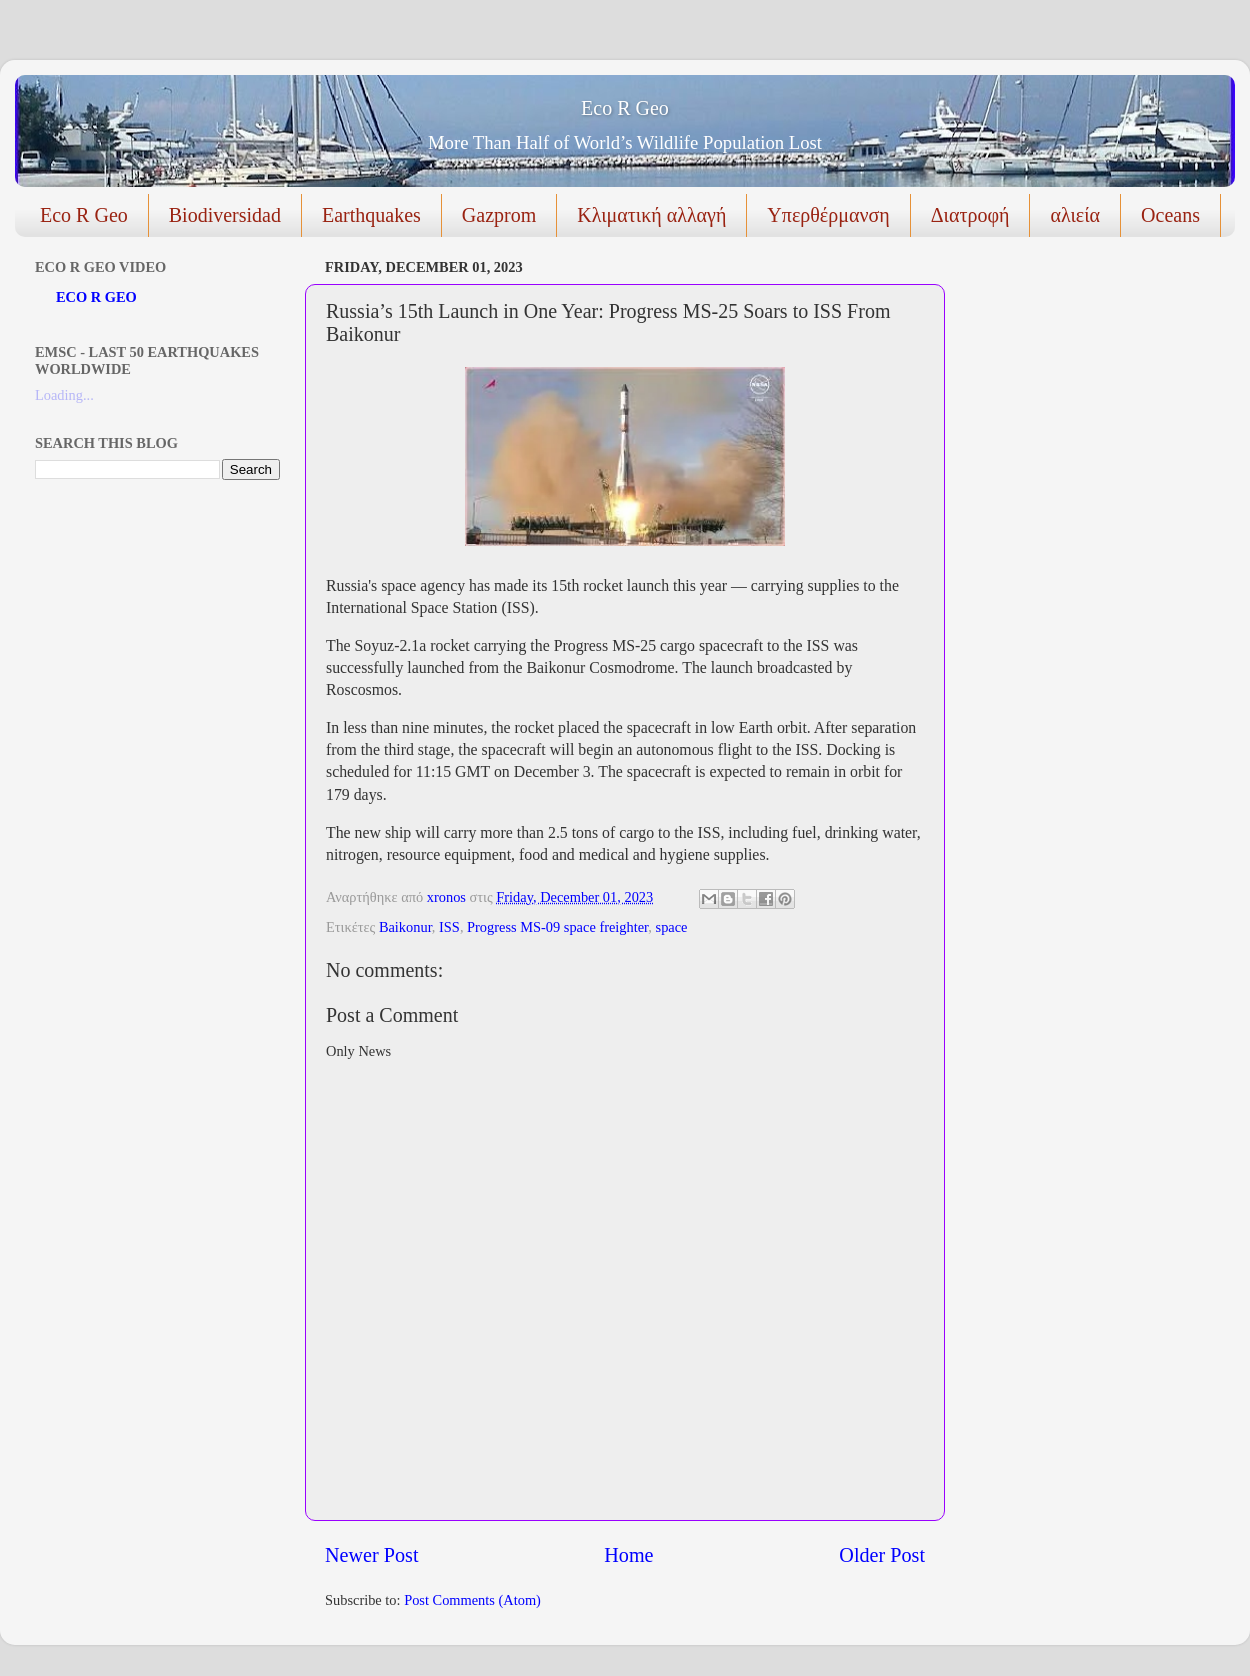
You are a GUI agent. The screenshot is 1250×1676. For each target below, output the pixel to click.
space (672, 927)
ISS (449, 927)
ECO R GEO (96, 297)
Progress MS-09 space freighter (557, 927)
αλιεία (1075, 215)
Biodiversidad (225, 215)
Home (628, 1555)
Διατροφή (970, 215)
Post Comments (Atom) (472, 1600)
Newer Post (372, 1555)
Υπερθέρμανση (828, 215)
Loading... (64, 395)
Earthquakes (371, 215)
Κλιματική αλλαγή (651, 215)
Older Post (882, 1555)
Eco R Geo (625, 108)
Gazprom (499, 215)
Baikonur (405, 927)
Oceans (1170, 215)
